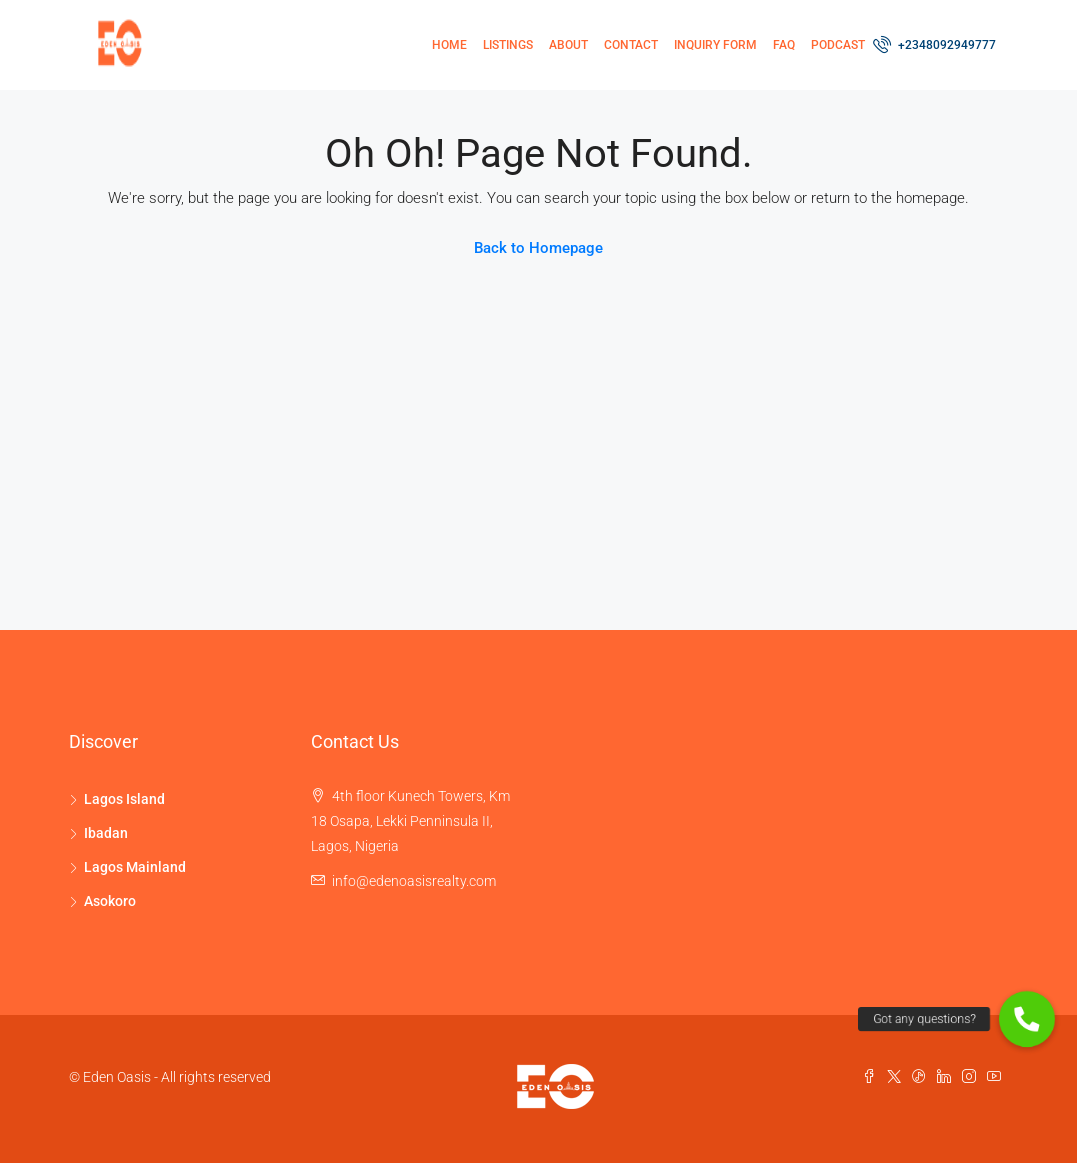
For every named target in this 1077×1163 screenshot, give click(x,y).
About (568, 45)
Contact (631, 45)
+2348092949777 (936, 44)
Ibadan (106, 833)
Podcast (838, 45)
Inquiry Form (715, 45)
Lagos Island (124, 799)
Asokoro (110, 901)
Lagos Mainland (135, 867)
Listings (508, 45)
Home (449, 45)
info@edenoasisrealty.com (414, 881)
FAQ (784, 45)
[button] (1027, 1019)
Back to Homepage (538, 248)
